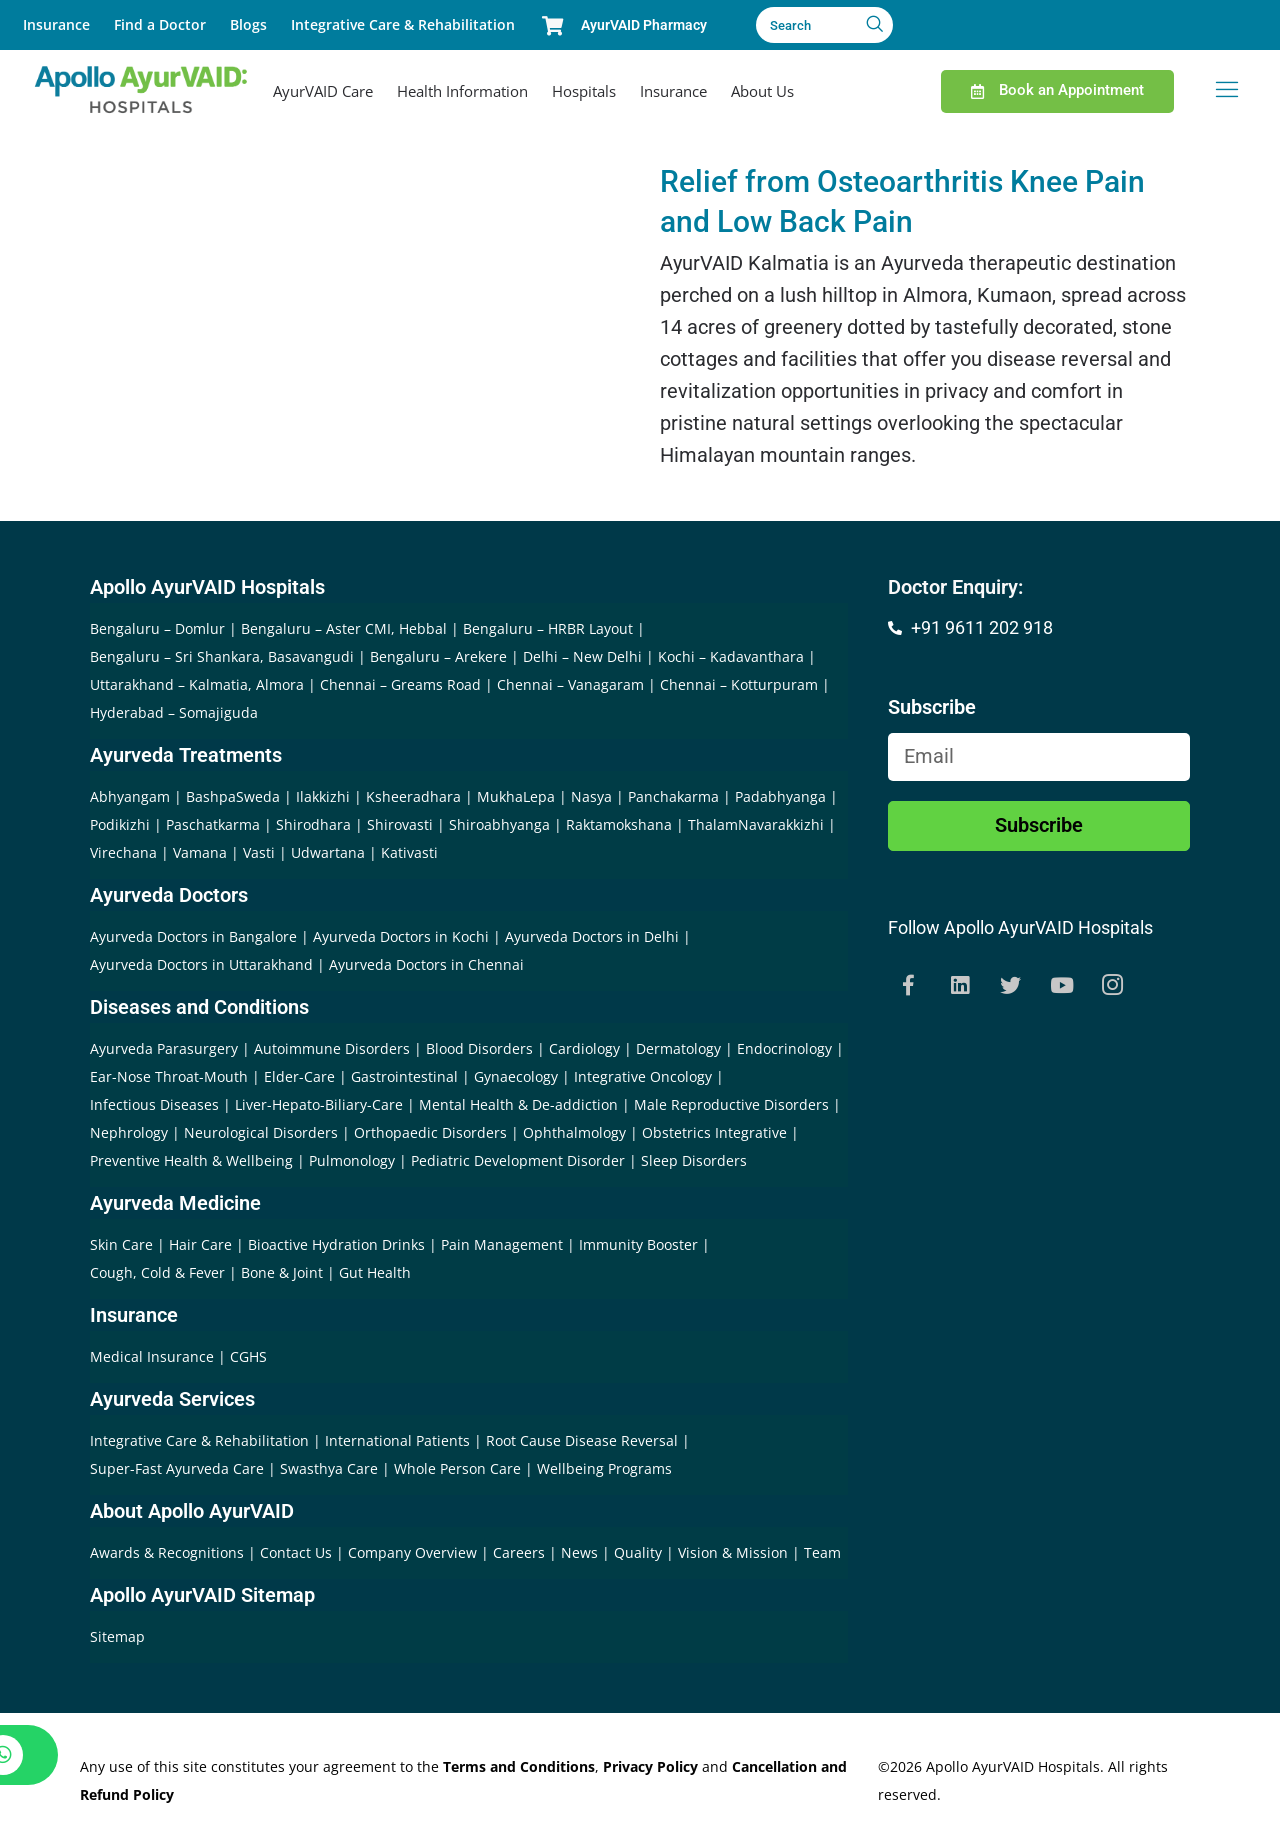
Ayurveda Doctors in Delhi (592, 936)
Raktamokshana (619, 824)
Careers (521, 1552)
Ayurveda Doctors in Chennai (426, 964)
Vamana (200, 852)
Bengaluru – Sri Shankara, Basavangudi (222, 656)
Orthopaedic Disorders (430, 1132)
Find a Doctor (160, 24)
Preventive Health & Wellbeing (191, 1160)
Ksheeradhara (413, 796)
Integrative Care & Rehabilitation (403, 24)
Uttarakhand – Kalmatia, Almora (197, 684)
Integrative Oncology (643, 1076)
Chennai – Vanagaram (570, 684)
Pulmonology (352, 1160)
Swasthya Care (331, 1468)
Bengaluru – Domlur (157, 628)
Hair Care (200, 1244)
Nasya (591, 796)
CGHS (248, 1356)
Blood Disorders (479, 1048)
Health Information (462, 91)
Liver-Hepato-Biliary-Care (319, 1104)
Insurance (56, 24)
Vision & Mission (735, 1552)
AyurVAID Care (323, 91)
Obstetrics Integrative (714, 1132)
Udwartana (328, 852)
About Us (762, 91)
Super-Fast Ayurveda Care (179, 1468)
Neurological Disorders (261, 1132)
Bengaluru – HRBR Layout (548, 628)
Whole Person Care (459, 1468)
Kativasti (409, 852)
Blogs (248, 24)
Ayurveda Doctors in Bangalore (193, 936)
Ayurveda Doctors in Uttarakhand (201, 964)
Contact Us (298, 1552)
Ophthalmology (574, 1132)
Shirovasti (400, 824)
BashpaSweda (233, 796)
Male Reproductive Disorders (731, 1104)
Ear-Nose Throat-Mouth (169, 1076)
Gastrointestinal (404, 1076)
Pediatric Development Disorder (518, 1160)
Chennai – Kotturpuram (739, 684)
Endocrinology (784, 1048)
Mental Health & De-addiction (518, 1104)
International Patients (399, 1440)
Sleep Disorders (694, 1160)
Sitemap (117, 1636)
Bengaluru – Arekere (438, 656)
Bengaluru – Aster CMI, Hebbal (344, 628)
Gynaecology (516, 1076)
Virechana (123, 852)
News (581, 1552)
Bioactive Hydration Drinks (336, 1244)
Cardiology (584, 1048)
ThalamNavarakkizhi (756, 824)
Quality (640, 1552)
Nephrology (129, 1132)
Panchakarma (673, 796)
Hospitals (584, 91)
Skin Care (121, 1244)
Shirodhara (313, 824)
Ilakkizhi (323, 796)
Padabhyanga (780, 796)
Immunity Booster (638, 1244)
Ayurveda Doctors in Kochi (401, 936)
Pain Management (502, 1244)
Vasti (259, 852)
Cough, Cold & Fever (157, 1272)
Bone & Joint (282, 1272)
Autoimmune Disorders (332, 1048)
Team (822, 1552)
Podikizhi (120, 824)
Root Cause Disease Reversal (584, 1440)
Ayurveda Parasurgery (164, 1048)
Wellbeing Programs (604, 1468)
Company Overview (414, 1552)
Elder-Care (299, 1076)
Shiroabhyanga (499, 824)
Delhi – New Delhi (582, 656)
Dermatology (678, 1048)
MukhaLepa (516, 796)
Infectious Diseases (154, 1104)
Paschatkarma (213, 824)
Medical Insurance (152, 1356)
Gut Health (375, 1272)
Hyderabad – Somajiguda (174, 712)
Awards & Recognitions (169, 1552)
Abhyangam (130, 796)
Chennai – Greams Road (400, 684)
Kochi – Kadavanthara (731, 656)
